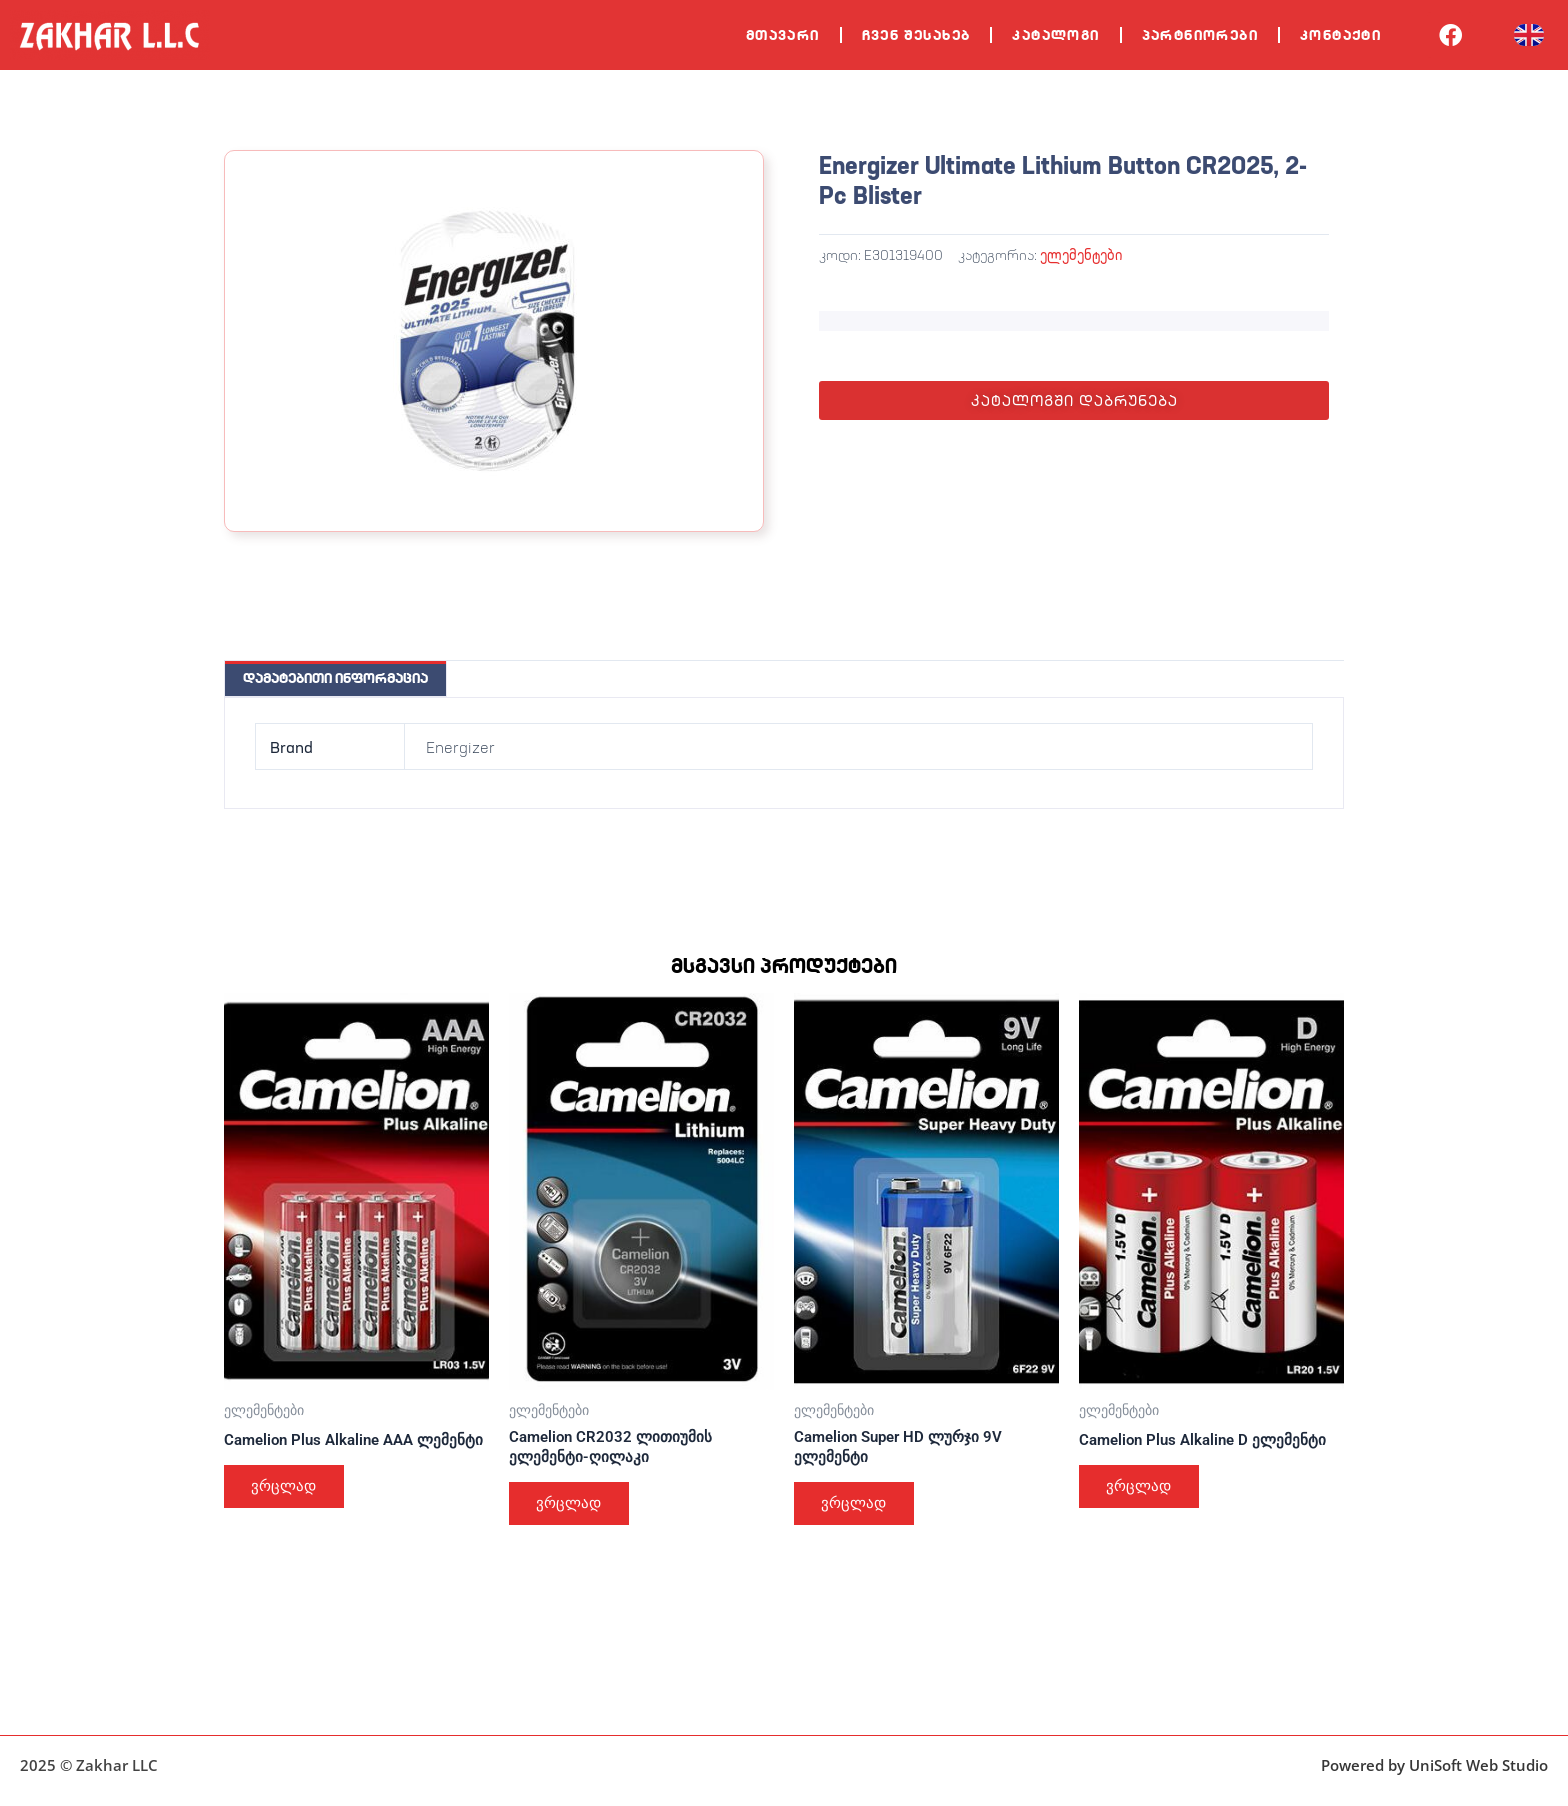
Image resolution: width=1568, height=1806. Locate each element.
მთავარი (783, 35)
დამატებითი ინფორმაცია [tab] (335, 678)
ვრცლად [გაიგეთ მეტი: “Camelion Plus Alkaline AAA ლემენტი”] (288, 1507)
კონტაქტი (1340, 35)
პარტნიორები (1200, 35)
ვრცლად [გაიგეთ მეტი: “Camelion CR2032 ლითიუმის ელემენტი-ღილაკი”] (573, 1507)
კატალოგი (1055, 35)
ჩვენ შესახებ (916, 35)
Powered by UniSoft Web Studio (1434, 1765)
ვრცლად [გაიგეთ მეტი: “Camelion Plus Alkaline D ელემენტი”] (1143, 1489)
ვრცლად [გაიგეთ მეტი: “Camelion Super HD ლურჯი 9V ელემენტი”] (858, 1507)
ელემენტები (1081, 254)
